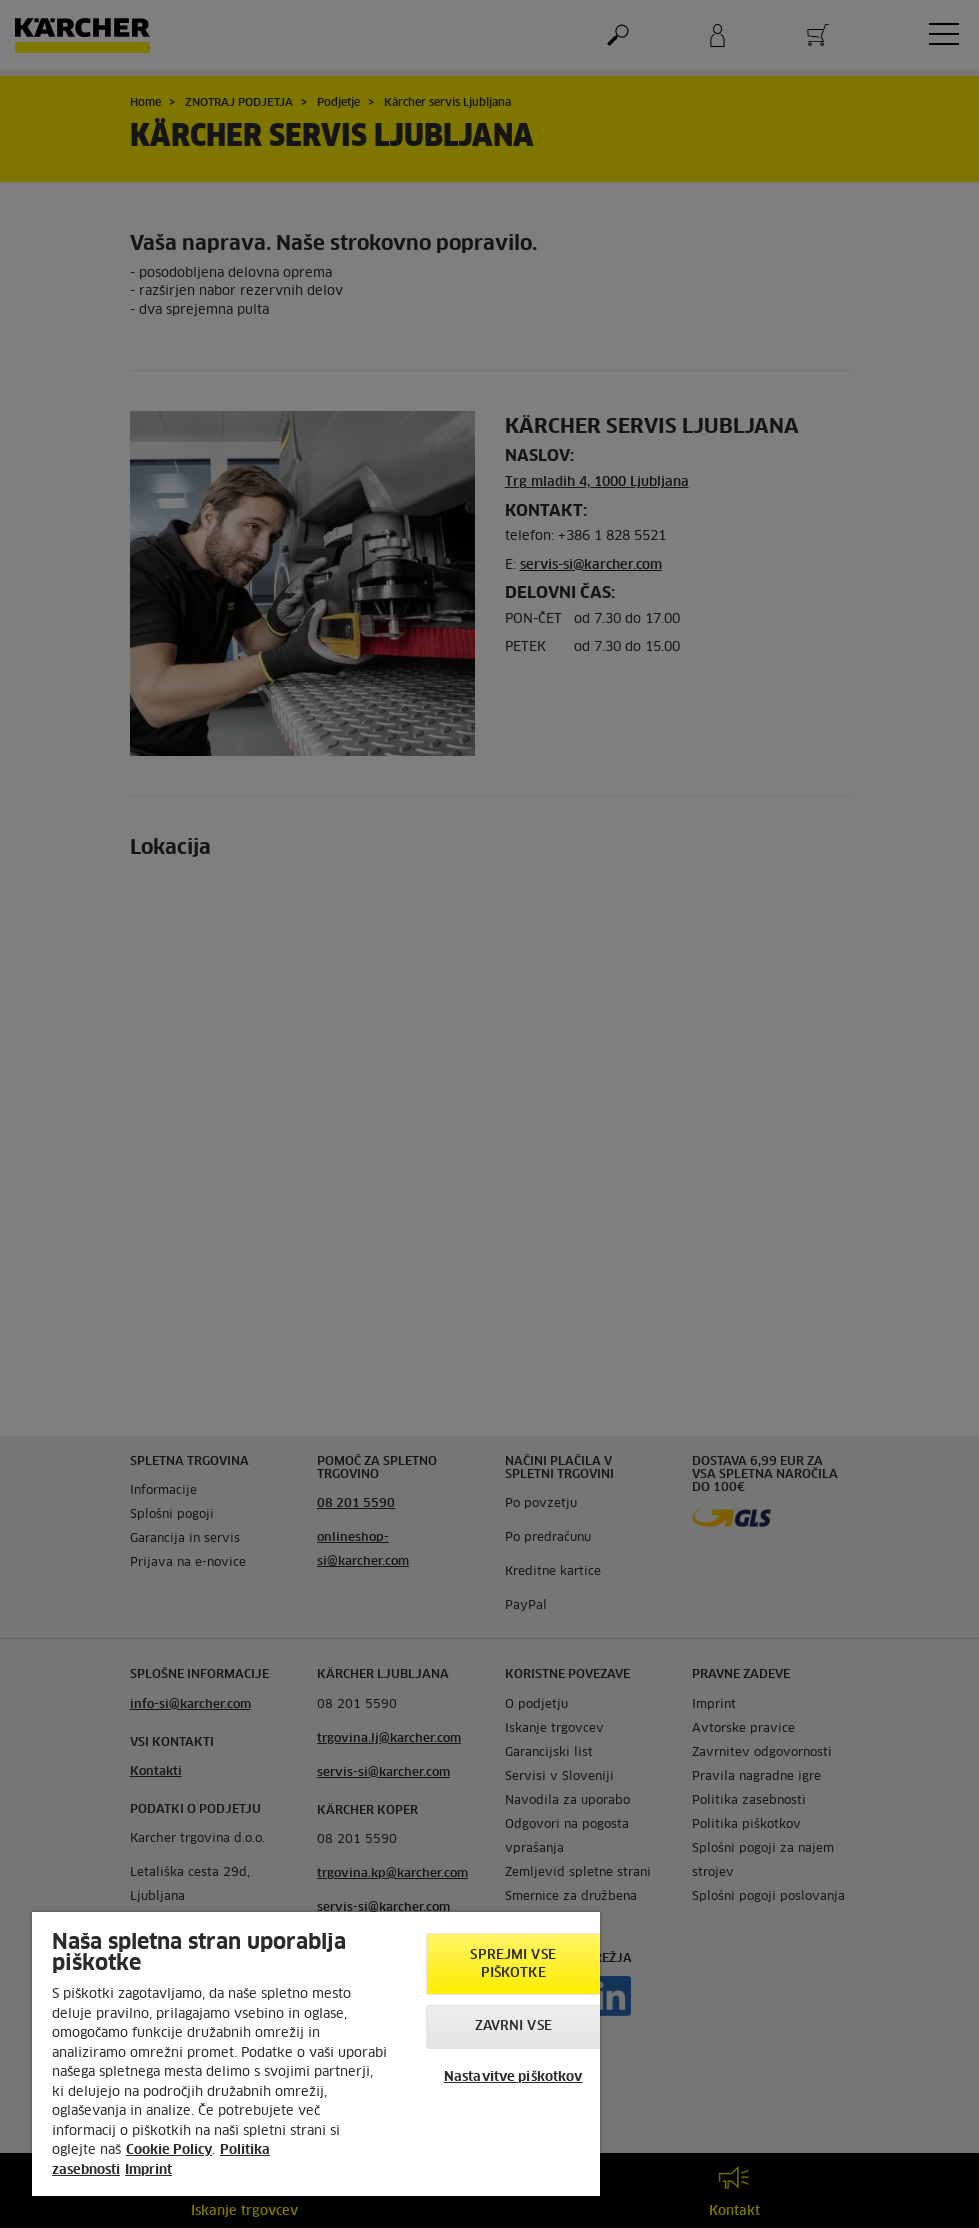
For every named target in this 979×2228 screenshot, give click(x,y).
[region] (316, 2054)
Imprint (148, 2170)
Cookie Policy (169, 2150)
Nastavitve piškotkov (513, 2077)
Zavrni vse (513, 2026)
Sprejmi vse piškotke (512, 1964)
